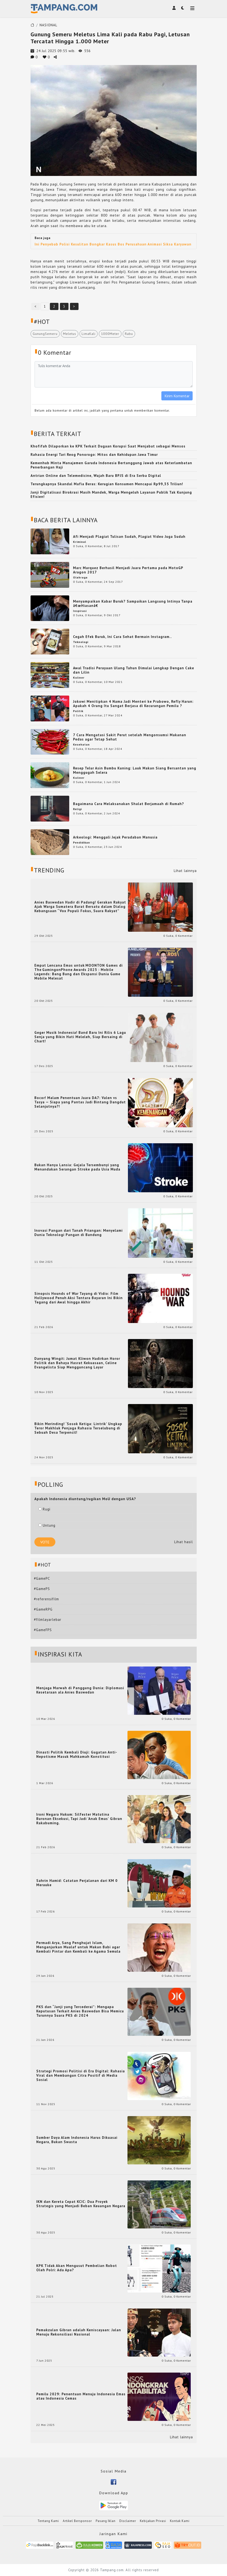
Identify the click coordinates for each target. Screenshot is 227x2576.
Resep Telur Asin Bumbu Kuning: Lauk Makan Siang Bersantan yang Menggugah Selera (134, 770)
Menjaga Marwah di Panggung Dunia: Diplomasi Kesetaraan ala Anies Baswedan (80, 1690)
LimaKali (88, 334)
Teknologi (80, 642)
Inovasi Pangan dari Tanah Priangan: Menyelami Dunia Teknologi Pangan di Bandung (78, 1232)
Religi (77, 809)
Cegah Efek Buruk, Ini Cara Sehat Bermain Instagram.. (122, 636)
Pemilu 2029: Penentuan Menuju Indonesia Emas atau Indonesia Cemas (81, 2396)
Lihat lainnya (185, 870)
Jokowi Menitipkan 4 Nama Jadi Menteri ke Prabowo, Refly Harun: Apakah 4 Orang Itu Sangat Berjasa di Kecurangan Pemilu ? (133, 703)
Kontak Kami (180, 2521)
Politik (78, 711)
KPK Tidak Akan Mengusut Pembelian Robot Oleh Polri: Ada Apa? (76, 2268)
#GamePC (42, 1578)
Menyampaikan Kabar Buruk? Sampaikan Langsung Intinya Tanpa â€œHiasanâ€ (132, 603)
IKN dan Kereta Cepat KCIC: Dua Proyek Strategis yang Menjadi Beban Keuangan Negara (80, 2204)
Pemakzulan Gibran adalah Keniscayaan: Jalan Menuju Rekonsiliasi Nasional (78, 2332)
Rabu (129, 334)
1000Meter (110, 334)
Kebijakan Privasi (153, 2521)
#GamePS (42, 1588)
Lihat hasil (183, 1542)
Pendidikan (81, 842)
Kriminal (79, 542)
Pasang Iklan (106, 2521)
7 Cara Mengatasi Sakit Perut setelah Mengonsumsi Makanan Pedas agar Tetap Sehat (129, 737)
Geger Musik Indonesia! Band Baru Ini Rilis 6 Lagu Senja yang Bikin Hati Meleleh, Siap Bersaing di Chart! (80, 1036)
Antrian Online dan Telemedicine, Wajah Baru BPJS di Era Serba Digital (96, 475)
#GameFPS (43, 1630)
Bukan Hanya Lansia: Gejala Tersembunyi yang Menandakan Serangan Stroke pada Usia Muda (77, 1167)
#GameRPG (43, 1609)
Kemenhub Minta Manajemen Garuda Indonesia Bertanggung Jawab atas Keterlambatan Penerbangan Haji (111, 465)
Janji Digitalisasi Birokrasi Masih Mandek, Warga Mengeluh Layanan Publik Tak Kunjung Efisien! (111, 494)
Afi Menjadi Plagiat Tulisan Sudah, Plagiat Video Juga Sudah (129, 536)
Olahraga (80, 577)
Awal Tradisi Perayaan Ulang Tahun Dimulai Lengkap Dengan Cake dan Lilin (133, 670)
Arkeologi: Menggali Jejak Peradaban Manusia (115, 837)
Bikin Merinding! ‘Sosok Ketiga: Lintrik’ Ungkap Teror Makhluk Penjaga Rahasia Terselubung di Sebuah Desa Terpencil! (78, 1428)
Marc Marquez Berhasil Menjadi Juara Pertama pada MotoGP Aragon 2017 (128, 570)
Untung (46, 1525)
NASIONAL (48, 25)
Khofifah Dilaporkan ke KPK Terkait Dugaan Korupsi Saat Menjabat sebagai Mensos (108, 446)
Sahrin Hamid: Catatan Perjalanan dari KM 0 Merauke (77, 1883)
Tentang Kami (48, 2521)
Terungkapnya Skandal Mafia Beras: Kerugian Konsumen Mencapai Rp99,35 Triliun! (107, 484)
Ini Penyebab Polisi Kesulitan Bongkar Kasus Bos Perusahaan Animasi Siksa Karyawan (113, 244)
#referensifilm (46, 1599)
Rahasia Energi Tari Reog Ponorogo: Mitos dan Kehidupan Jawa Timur (94, 454)
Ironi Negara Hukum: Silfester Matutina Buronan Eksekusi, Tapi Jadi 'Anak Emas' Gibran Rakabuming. (79, 1818)
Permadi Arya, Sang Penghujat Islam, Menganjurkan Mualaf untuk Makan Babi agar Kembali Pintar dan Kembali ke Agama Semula (78, 1947)
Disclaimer (127, 2521)
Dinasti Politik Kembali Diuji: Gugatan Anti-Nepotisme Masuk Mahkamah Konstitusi (76, 1754)
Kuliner (78, 677)
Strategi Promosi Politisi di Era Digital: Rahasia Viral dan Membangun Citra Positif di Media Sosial (80, 2075)
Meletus (69, 334)
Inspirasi (80, 611)
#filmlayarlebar (47, 1619)
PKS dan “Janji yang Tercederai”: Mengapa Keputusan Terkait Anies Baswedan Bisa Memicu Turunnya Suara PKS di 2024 (80, 2011)
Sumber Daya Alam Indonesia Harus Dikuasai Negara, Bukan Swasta (76, 2139)
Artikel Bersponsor (77, 2521)
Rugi (44, 1509)
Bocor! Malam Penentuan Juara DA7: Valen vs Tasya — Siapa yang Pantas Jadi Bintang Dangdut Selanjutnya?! (80, 1102)
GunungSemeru (45, 334)
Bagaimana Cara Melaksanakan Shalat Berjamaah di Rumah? (128, 803)
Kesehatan (81, 744)
